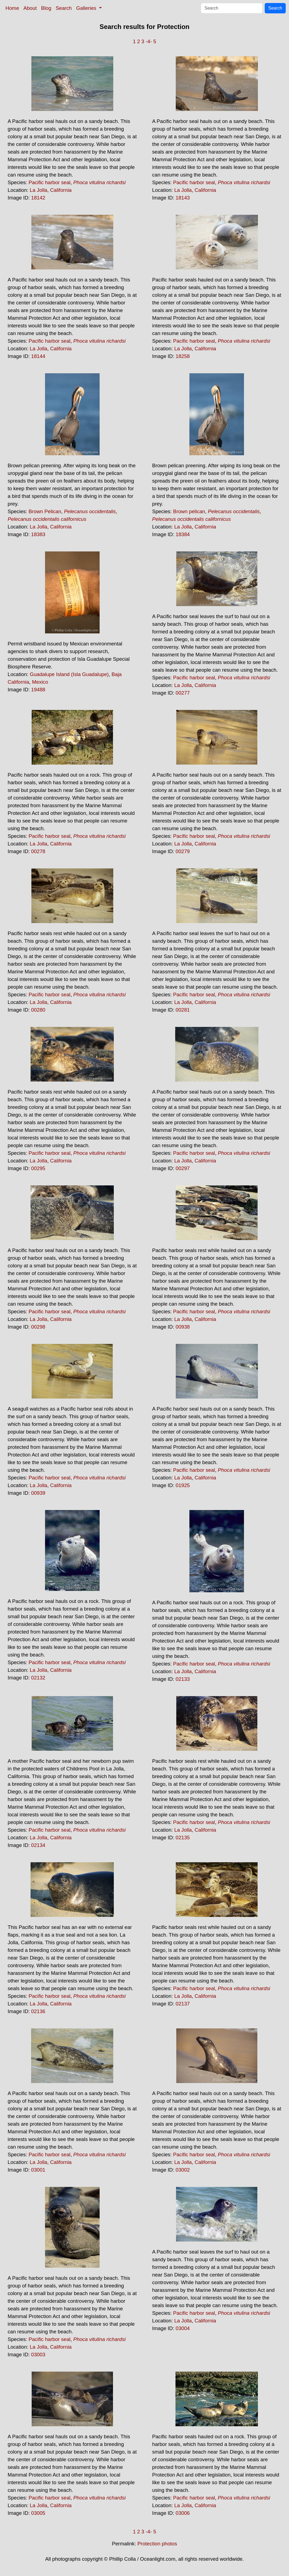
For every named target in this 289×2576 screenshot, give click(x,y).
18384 (183, 534)
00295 (38, 1168)
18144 (38, 356)
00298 (38, 1327)
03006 (183, 2513)
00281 (183, 1010)
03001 (38, 2170)
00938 (183, 1327)
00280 (38, 1010)
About (30, 8)
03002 (183, 2170)
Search (64, 8)
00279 (183, 851)
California (61, 190)
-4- (149, 41)
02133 (183, 1679)
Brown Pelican (45, 511)
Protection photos (157, 2543)
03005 (38, 2513)
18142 (38, 198)
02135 (183, 1837)
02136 (38, 2011)
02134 (38, 1845)
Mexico (40, 682)
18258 (183, 356)
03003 (38, 2354)
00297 (183, 1168)
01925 (183, 1485)
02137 (183, 2004)
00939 (38, 1493)
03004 (183, 2328)
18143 (183, 198)
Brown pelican (189, 511)
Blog (46, 8)
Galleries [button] (87, 8)
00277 (183, 693)
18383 (38, 534)
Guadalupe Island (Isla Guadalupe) (69, 674)
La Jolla (38, 190)
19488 (38, 689)
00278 (38, 851)
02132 (38, 1678)
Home (12, 8)
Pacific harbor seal (49, 182)
